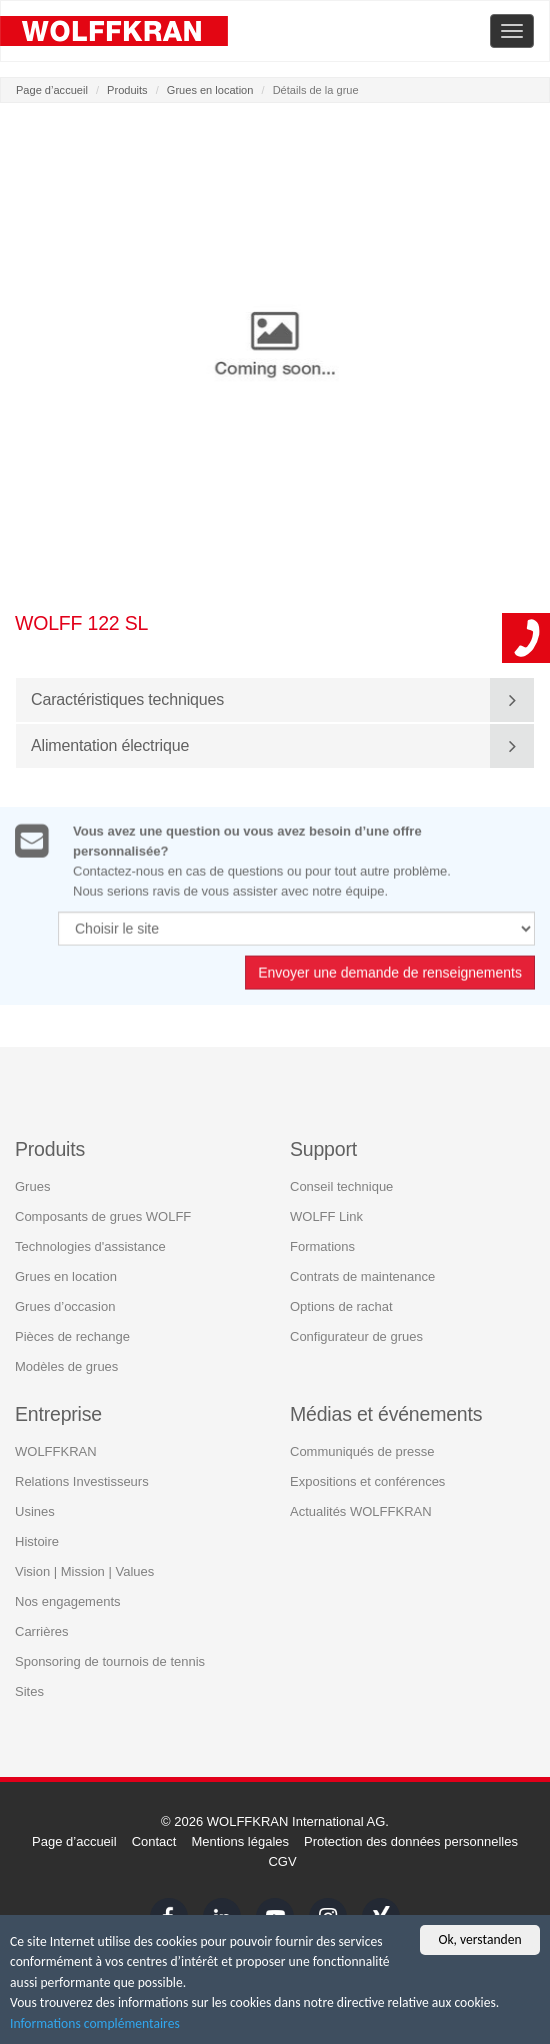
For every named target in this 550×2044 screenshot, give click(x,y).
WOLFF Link (326, 1215)
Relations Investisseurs (82, 1481)
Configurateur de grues (356, 1335)
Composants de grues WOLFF (103, 1215)
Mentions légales (240, 1841)
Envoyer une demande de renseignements (390, 980)
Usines (35, 1511)
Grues (32, 1185)
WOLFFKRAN (56, 1451)
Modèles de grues (66, 1365)
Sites (29, 1691)
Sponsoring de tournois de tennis (110, 1661)
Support (323, 1148)
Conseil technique (341, 1185)
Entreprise (58, 1413)
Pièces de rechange (72, 1335)
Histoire (37, 1541)
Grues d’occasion (65, 1305)
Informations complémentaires (95, 2024)
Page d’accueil (52, 90)
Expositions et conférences (367, 1481)
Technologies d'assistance (90, 1245)
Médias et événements (386, 1413)
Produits (127, 90)
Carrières (41, 1631)
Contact (154, 1841)
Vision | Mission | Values (84, 1571)
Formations (322, 1245)
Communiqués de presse (362, 1451)
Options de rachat (341, 1305)
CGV (282, 1861)
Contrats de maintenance (362, 1275)
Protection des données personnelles (411, 1841)
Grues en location (210, 90)
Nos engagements (68, 1601)
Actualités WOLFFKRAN (361, 1511)
